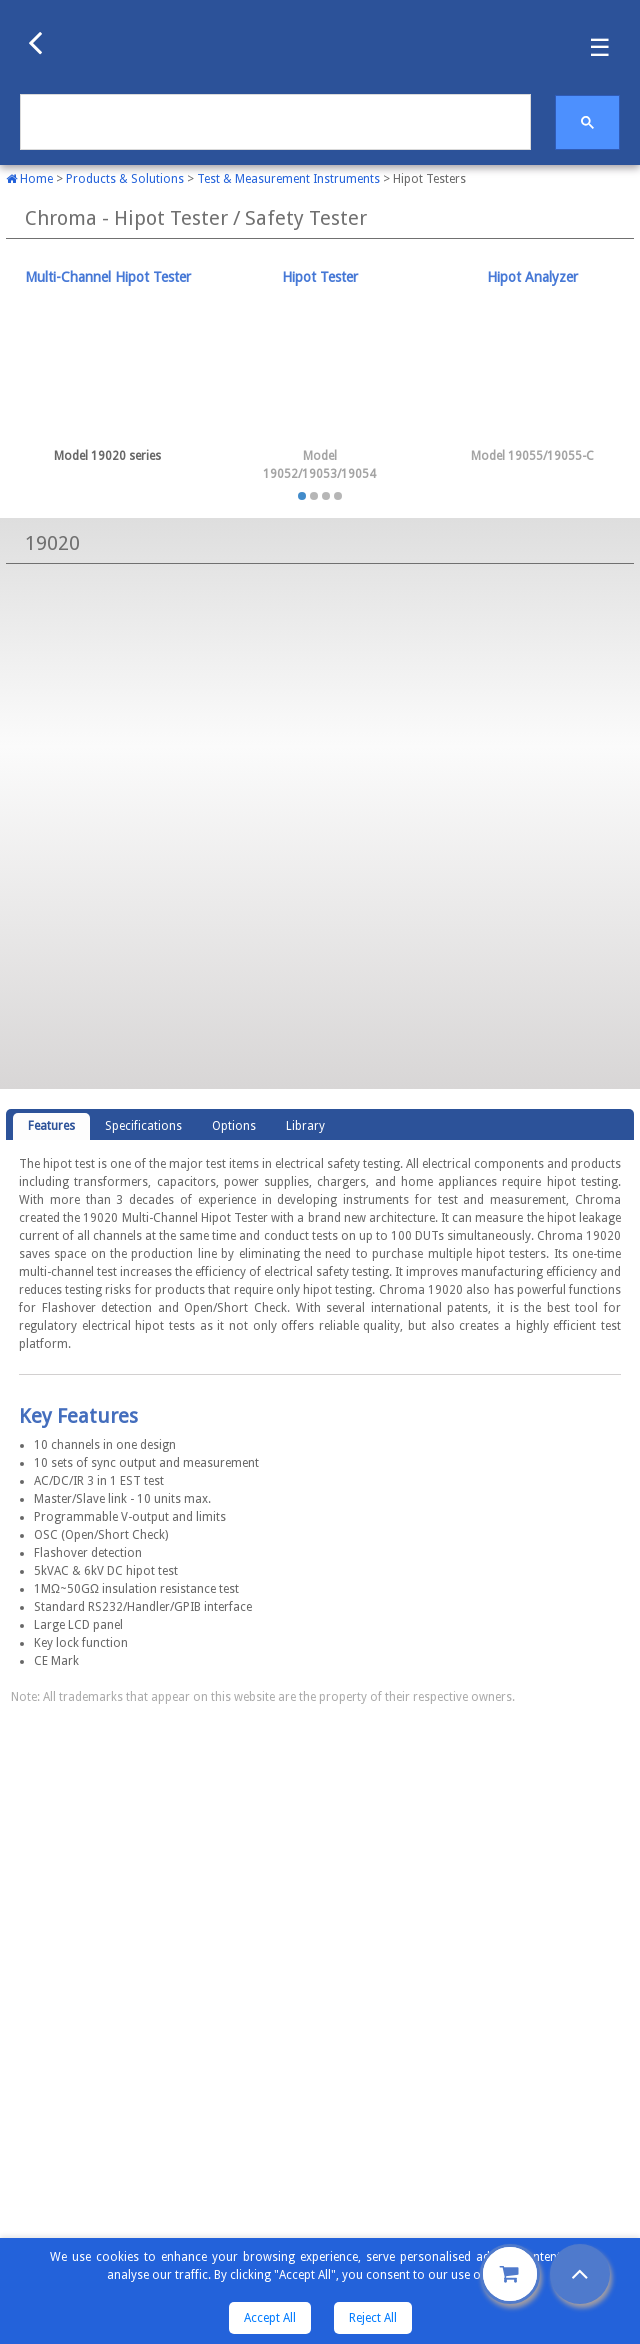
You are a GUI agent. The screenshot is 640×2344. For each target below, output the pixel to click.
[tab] (107, 367)
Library (305, 1126)
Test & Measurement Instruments (288, 179)
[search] (273, 122)
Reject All (373, 2318)
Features (51, 1126)
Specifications (143, 1126)
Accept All (270, 2318)
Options (234, 1126)
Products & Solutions (125, 179)
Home (29, 179)
